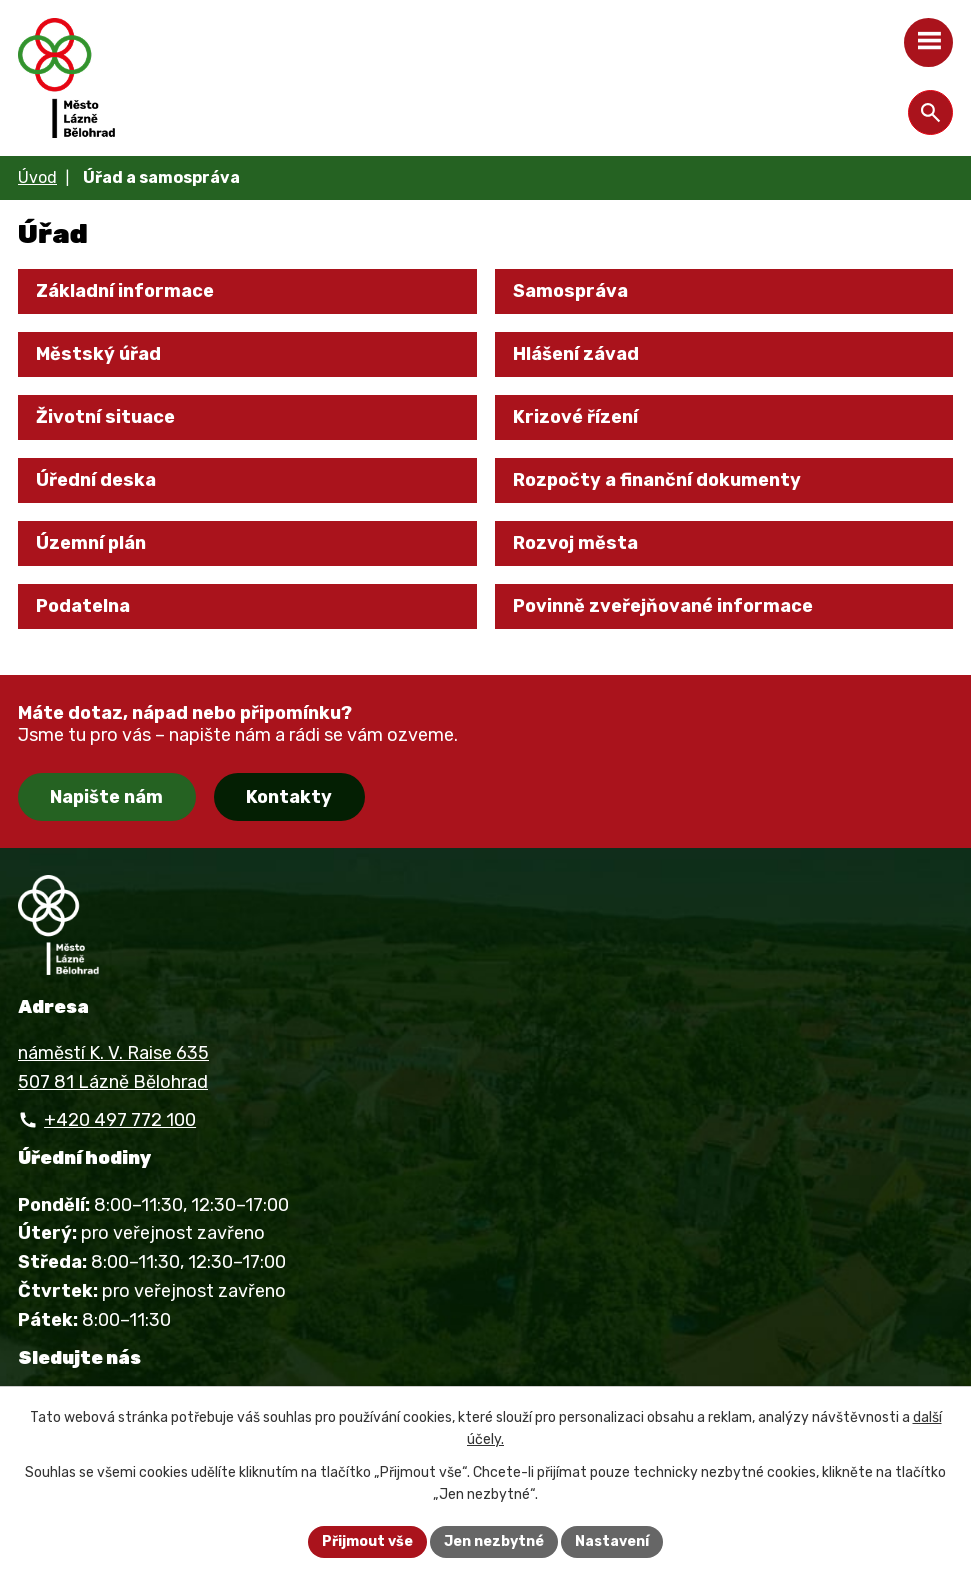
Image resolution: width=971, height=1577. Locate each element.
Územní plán (91, 543)
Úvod (37, 177)
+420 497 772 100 (120, 1120)
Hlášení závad (576, 354)
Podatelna (83, 606)
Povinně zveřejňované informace (663, 606)
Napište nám (106, 797)
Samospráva (570, 291)
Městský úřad (98, 354)
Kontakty (289, 797)
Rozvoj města (575, 543)
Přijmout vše (367, 1541)
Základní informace (125, 291)
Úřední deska (96, 480)
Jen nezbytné (494, 1541)
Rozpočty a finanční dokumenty (657, 480)
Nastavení (612, 1541)
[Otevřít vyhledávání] (930, 112)
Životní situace (105, 417)
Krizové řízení (575, 417)
